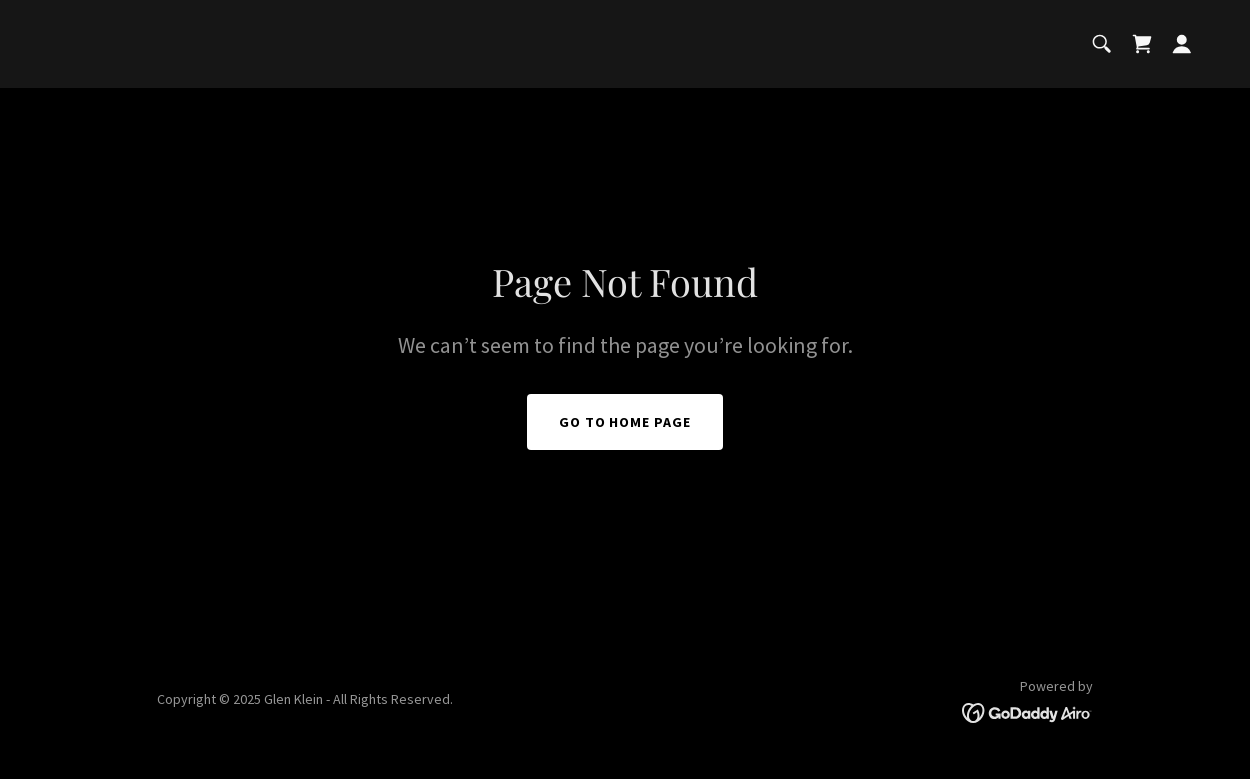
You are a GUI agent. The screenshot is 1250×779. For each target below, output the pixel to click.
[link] (1142, 44)
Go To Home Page (625, 422)
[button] (1182, 44)
